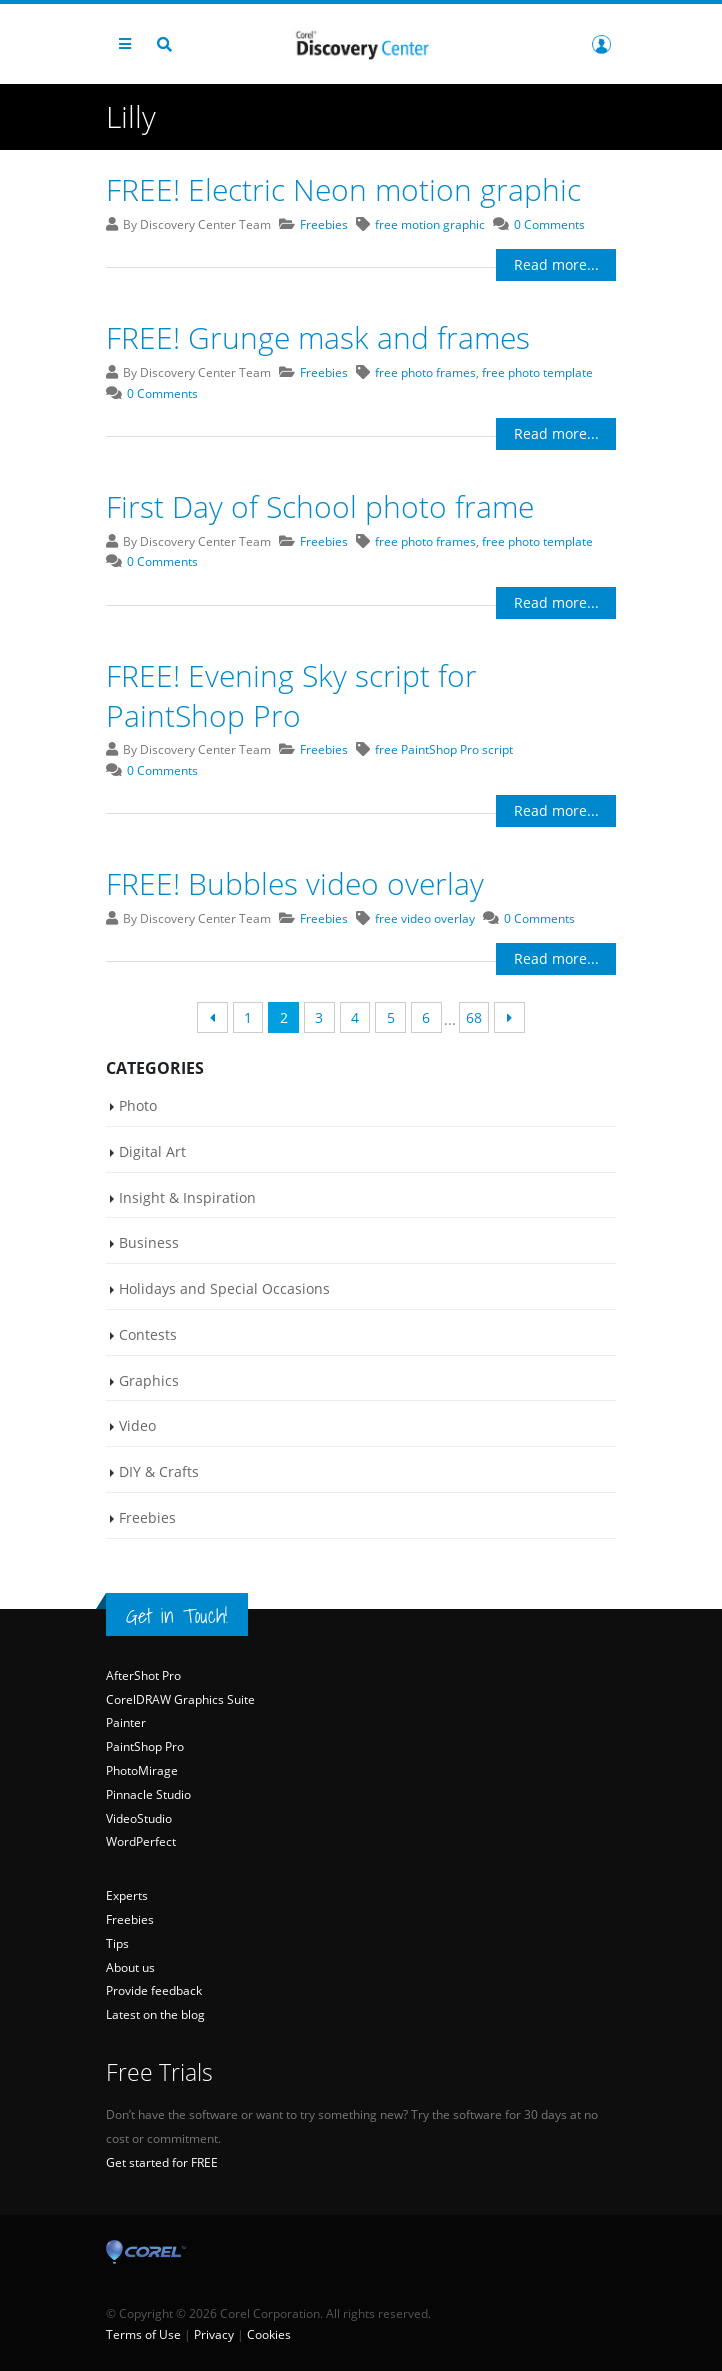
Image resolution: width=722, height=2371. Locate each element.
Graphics (149, 1380)
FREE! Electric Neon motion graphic (343, 189)
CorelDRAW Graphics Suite (180, 1699)
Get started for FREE (162, 2162)
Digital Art (152, 1151)
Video (137, 1426)
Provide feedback (154, 1991)
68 (474, 1017)
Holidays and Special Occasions (224, 1288)
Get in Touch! (177, 1616)
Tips (117, 1943)
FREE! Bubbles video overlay (295, 883)
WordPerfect (141, 1842)
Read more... (556, 264)
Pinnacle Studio (148, 1794)
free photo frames (425, 372)
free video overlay (425, 918)
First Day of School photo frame (320, 506)
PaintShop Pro (145, 1746)
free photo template (537, 372)
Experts (127, 1895)
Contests (148, 1334)
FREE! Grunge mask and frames (318, 337)
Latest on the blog (155, 2014)
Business (149, 1242)
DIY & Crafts (159, 1471)
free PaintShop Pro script (444, 749)
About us (130, 1967)
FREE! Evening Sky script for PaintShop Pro (291, 695)
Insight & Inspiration (187, 1197)
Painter (126, 1723)
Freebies (324, 224)
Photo (138, 1105)
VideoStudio (139, 1818)
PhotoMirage (142, 1770)
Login (601, 44)
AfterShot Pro (143, 1675)
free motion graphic (430, 224)
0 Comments (549, 224)
